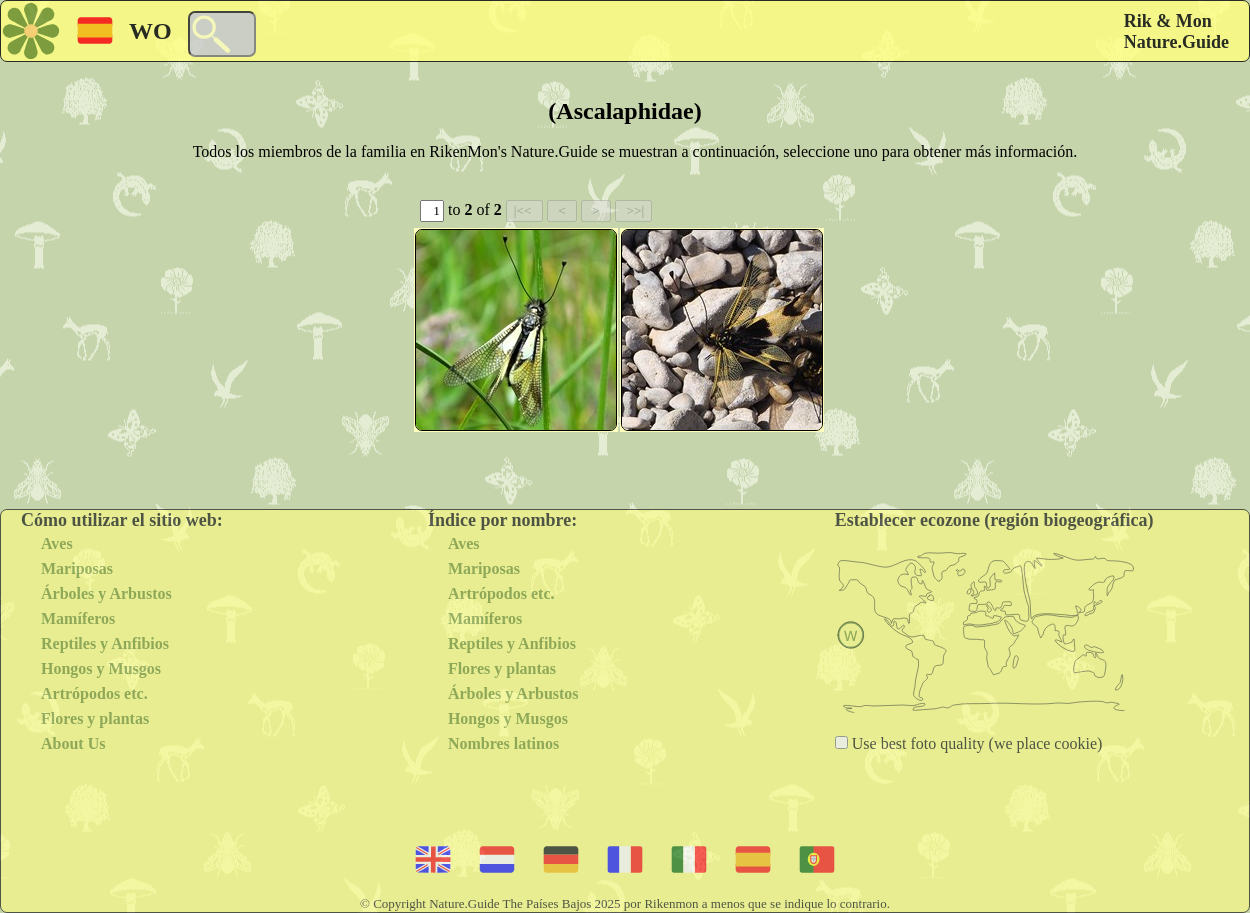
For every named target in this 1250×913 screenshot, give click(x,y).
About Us (73, 743)
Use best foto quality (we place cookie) (975, 743)
